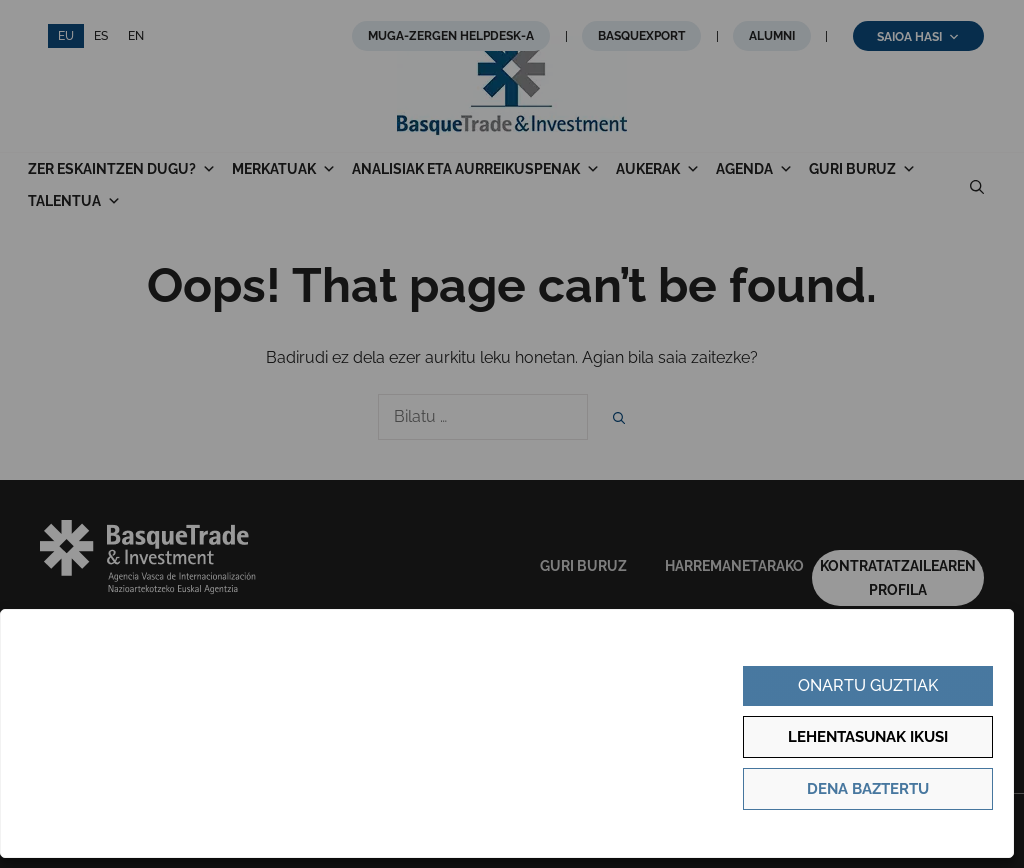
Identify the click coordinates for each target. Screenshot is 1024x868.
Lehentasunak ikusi (868, 737)
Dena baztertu (868, 789)
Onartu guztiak (868, 685)
